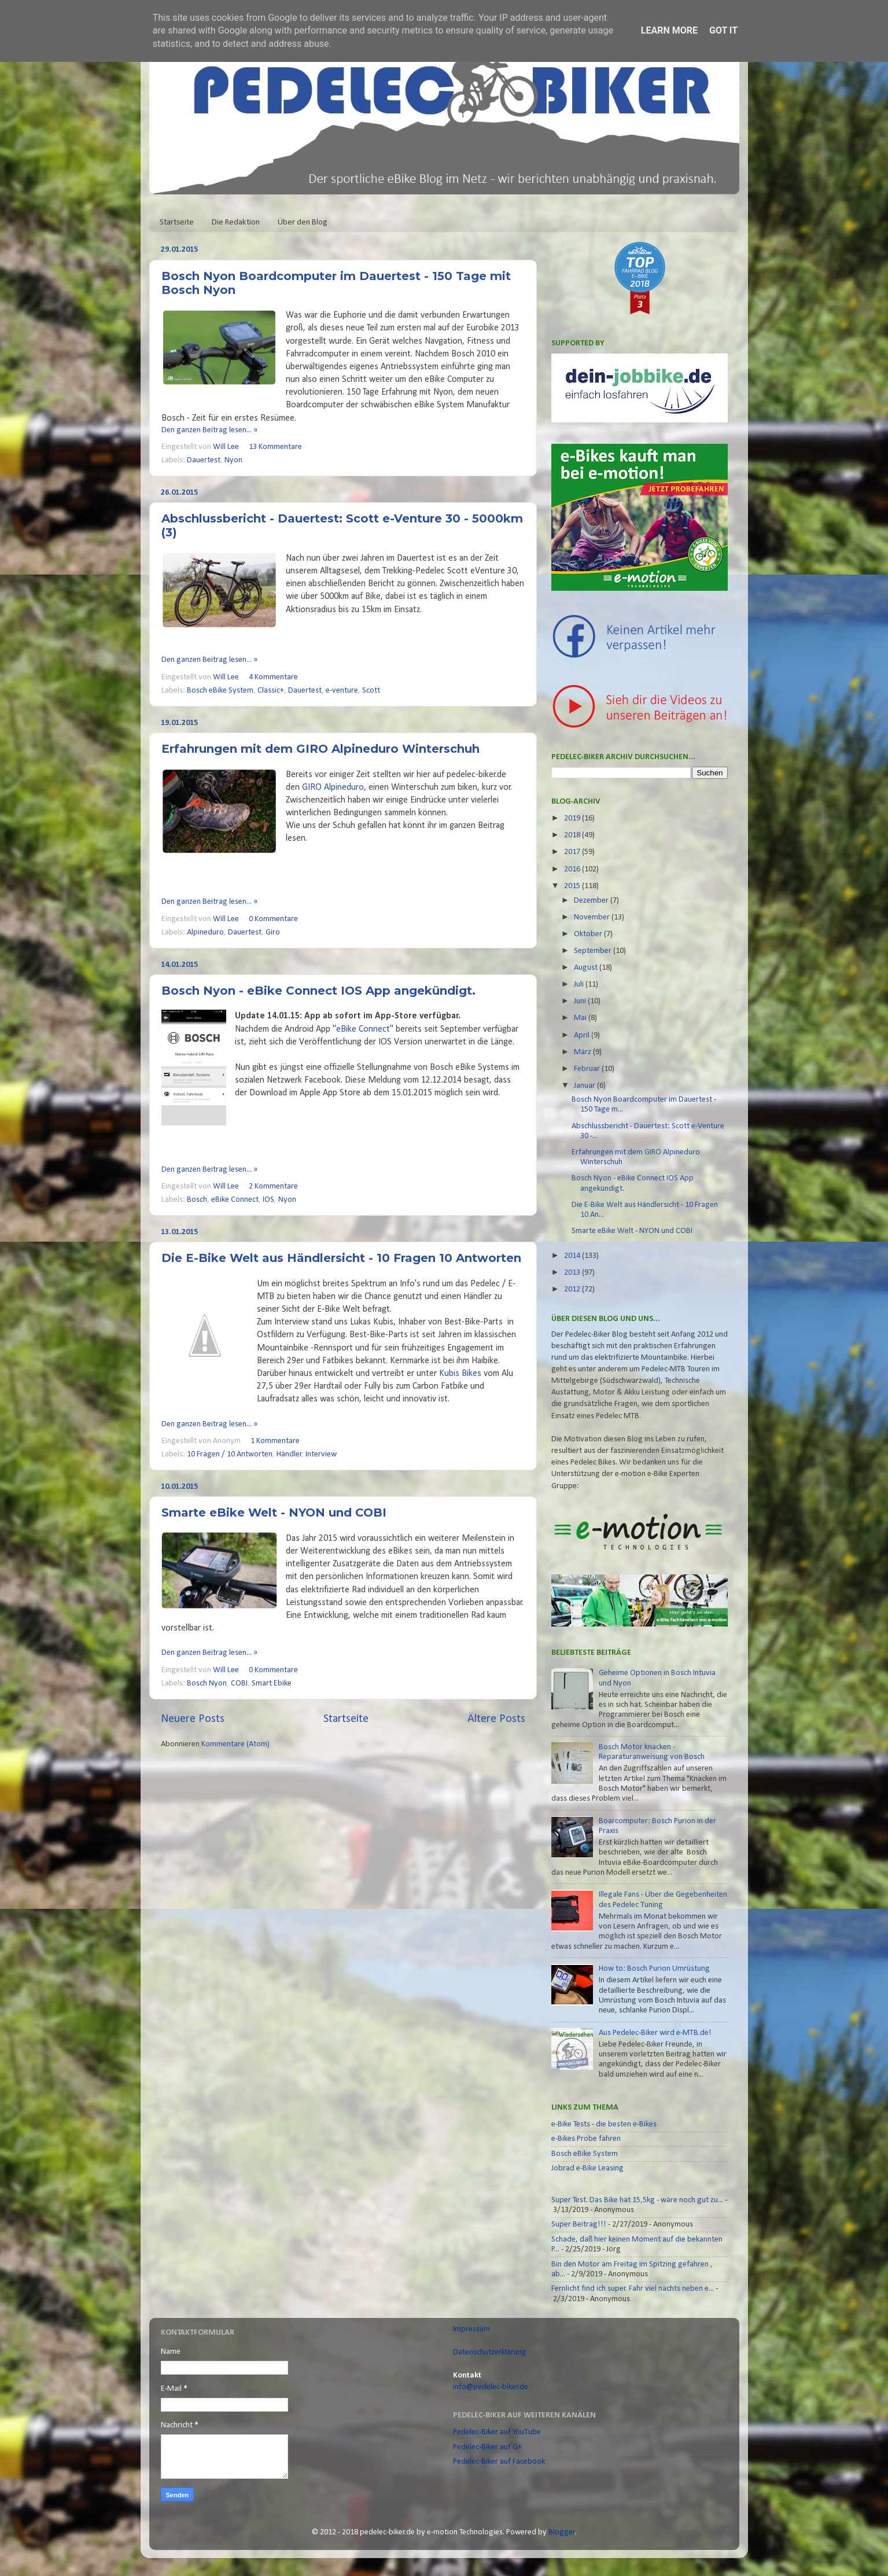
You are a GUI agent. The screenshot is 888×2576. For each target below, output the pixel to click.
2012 (573, 1289)
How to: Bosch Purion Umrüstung (654, 1968)
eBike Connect (363, 1029)
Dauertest (203, 460)
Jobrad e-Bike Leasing (587, 2168)
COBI (239, 1683)
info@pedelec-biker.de (490, 2387)
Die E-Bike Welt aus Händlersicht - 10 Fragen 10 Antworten (341, 1258)
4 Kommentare (273, 677)
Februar (588, 1069)
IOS (268, 1199)
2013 (573, 1272)
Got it (723, 30)
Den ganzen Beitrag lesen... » (209, 430)
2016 (573, 869)
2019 (573, 818)
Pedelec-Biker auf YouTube (497, 2432)
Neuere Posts (192, 1719)
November (592, 917)
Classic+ (270, 690)
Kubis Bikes (460, 1373)
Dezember (592, 900)
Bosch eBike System (220, 690)
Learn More (669, 30)
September (593, 951)
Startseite (177, 222)
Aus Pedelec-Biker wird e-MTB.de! (655, 2033)
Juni (581, 1001)
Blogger (561, 2532)
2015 (573, 886)
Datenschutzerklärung (489, 2352)
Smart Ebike (272, 1683)
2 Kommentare (273, 1186)
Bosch (197, 1199)
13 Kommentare (275, 447)
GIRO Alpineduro (333, 787)
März (583, 1052)
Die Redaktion (236, 222)
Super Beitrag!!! (578, 2224)
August (586, 967)
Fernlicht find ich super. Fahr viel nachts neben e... (632, 2288)
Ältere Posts (496, 1719)
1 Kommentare (275, 1441)
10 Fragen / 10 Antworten (229, 1454)
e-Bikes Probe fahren (586, 2139)
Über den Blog (302, 222)
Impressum (471, 2329)
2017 (573, 852)
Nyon (233, 460)
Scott (371, 690)
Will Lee (227, 447)
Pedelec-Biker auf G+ (487, 2447)
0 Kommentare (273, 919)
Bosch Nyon (207, 1683)
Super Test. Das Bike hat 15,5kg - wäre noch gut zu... (637, 2200)
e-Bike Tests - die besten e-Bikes (604, 2124)
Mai (581, 1018)
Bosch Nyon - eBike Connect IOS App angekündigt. (318, 991)
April (582, 1035)
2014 (573, 1256)
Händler (289, 1454)
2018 (573, 835)
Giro (273, 932)
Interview (321, 1454)
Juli (579, 984)
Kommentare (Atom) (235, 1744)
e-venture (342, 690)
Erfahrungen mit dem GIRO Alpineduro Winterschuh (320, 749)
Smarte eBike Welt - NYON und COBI (273, 1512)
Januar (585, 1085)
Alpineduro (205, 932)
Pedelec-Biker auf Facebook (499, 2461)
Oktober (589, 934)
